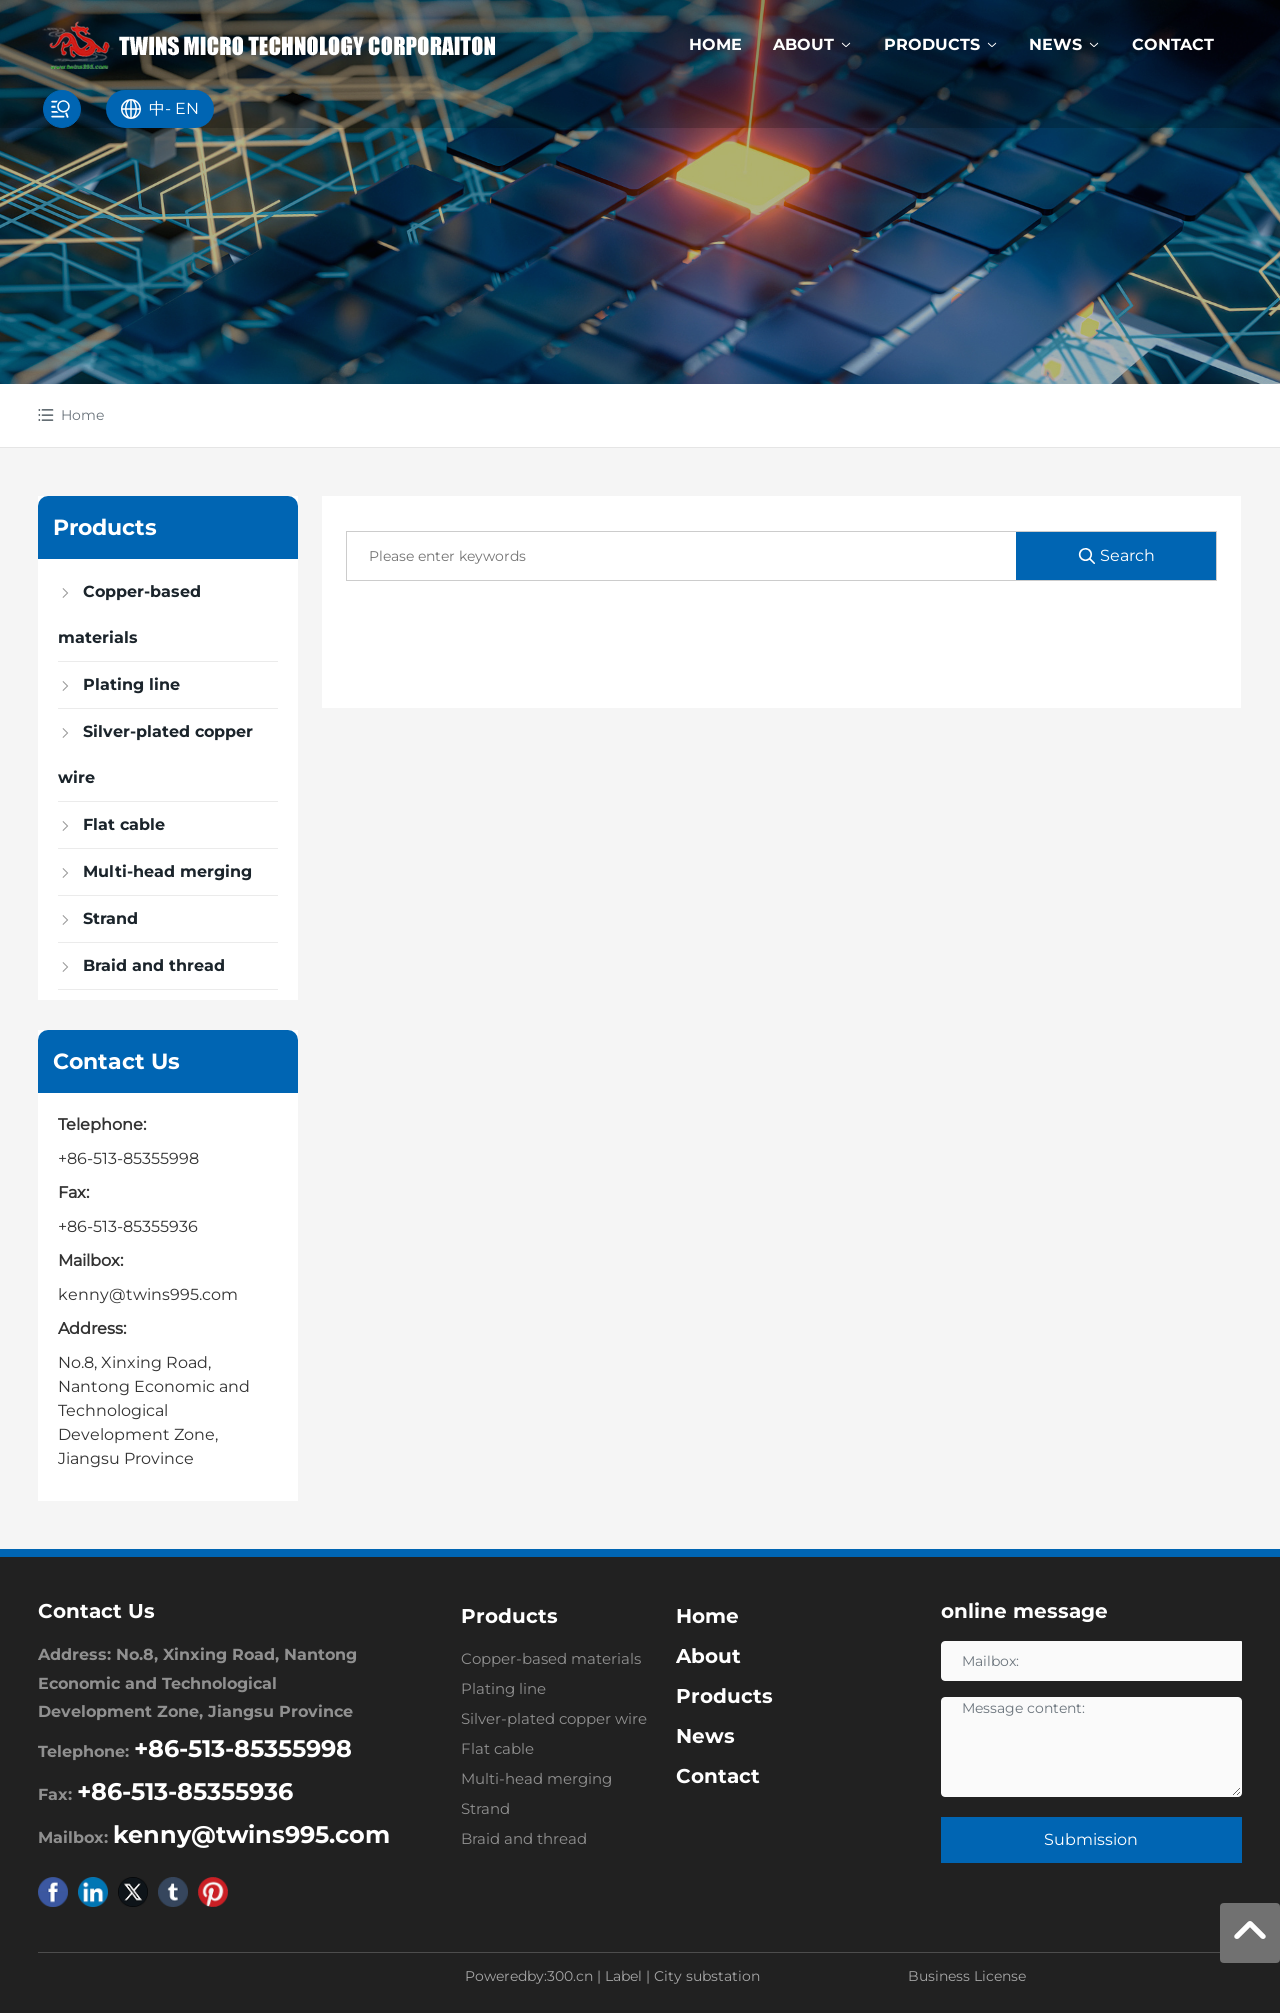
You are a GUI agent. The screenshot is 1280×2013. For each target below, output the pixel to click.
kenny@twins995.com (148, 1294)
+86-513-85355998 (128, 1158)
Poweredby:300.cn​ (529, 1976)
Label (623, 1976)
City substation (707, 1976)
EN (187, 108)
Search (1116, 556)
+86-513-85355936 (128, 1226)
